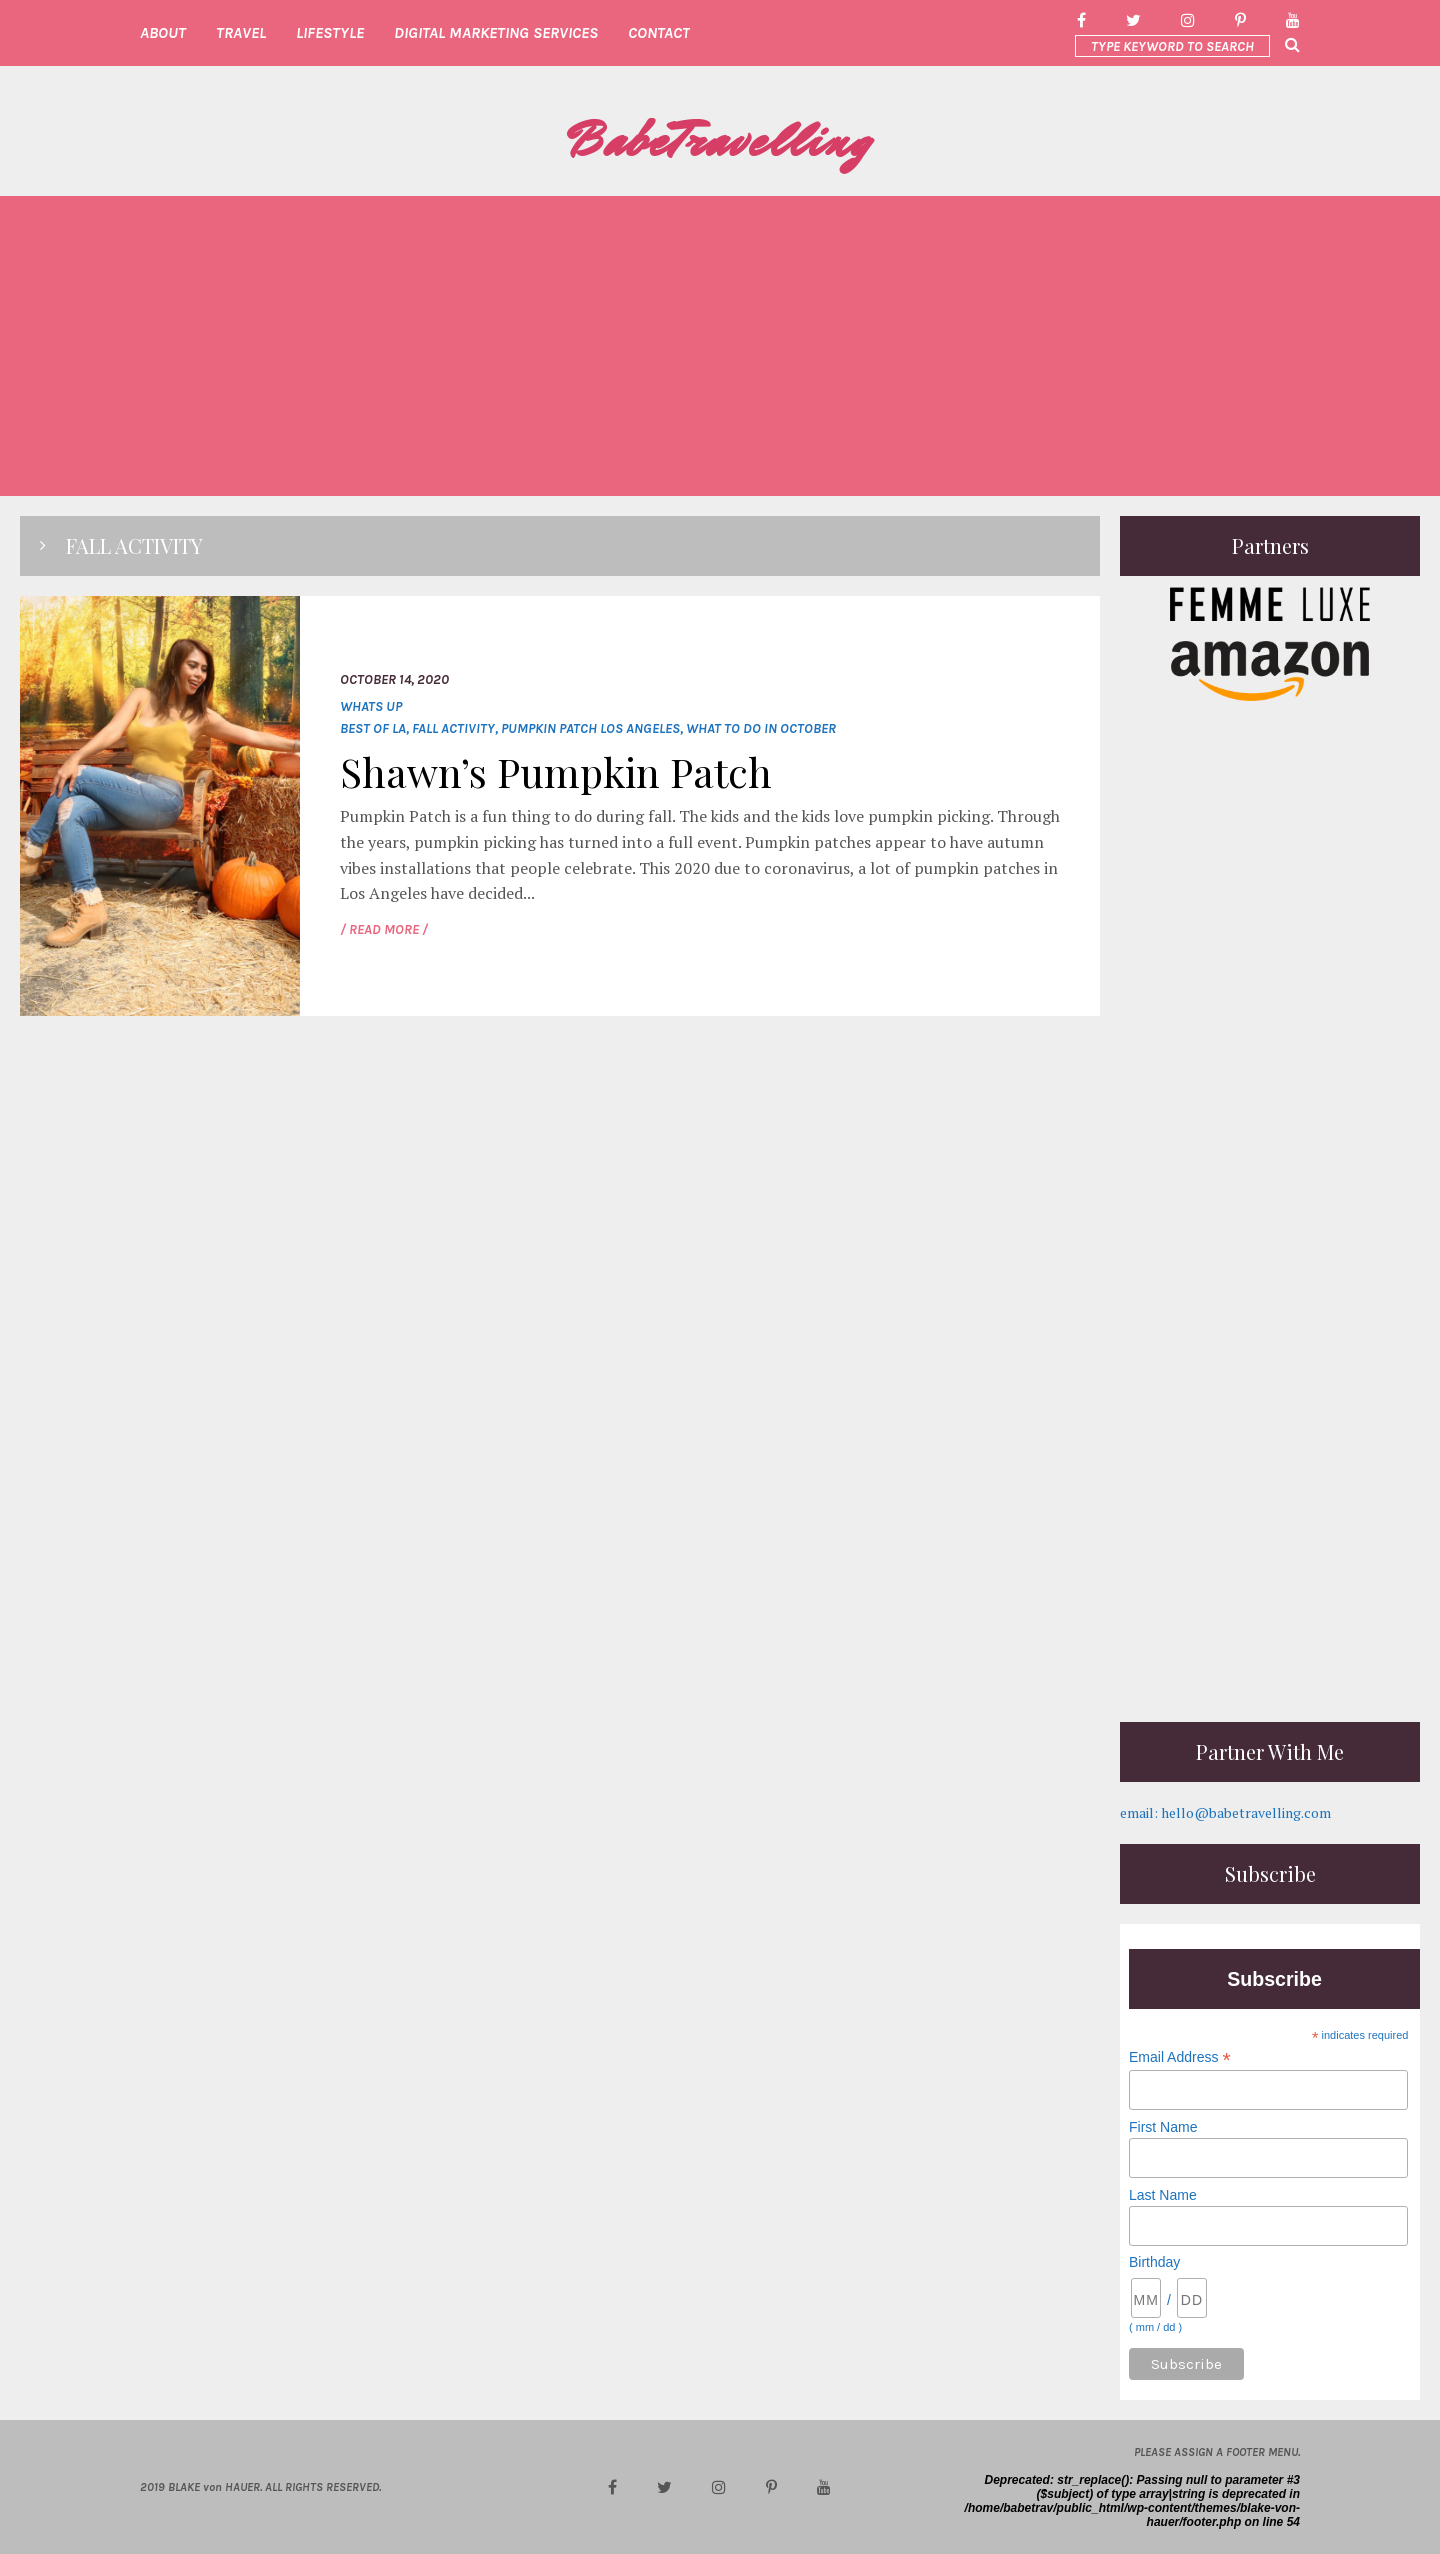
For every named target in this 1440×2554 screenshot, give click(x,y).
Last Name (1163, 2195)
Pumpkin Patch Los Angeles (590, 728)
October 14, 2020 (394, 679)
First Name (1163, 2127)
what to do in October (761, 728)
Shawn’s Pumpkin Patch (556, 771)
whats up (371, 706)
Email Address (1180, 2057)
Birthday (1154, 2262)
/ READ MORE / (384, 929)
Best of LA (373, 728)
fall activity (453, 728)
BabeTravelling (720, 141)
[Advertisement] (720, 346)
